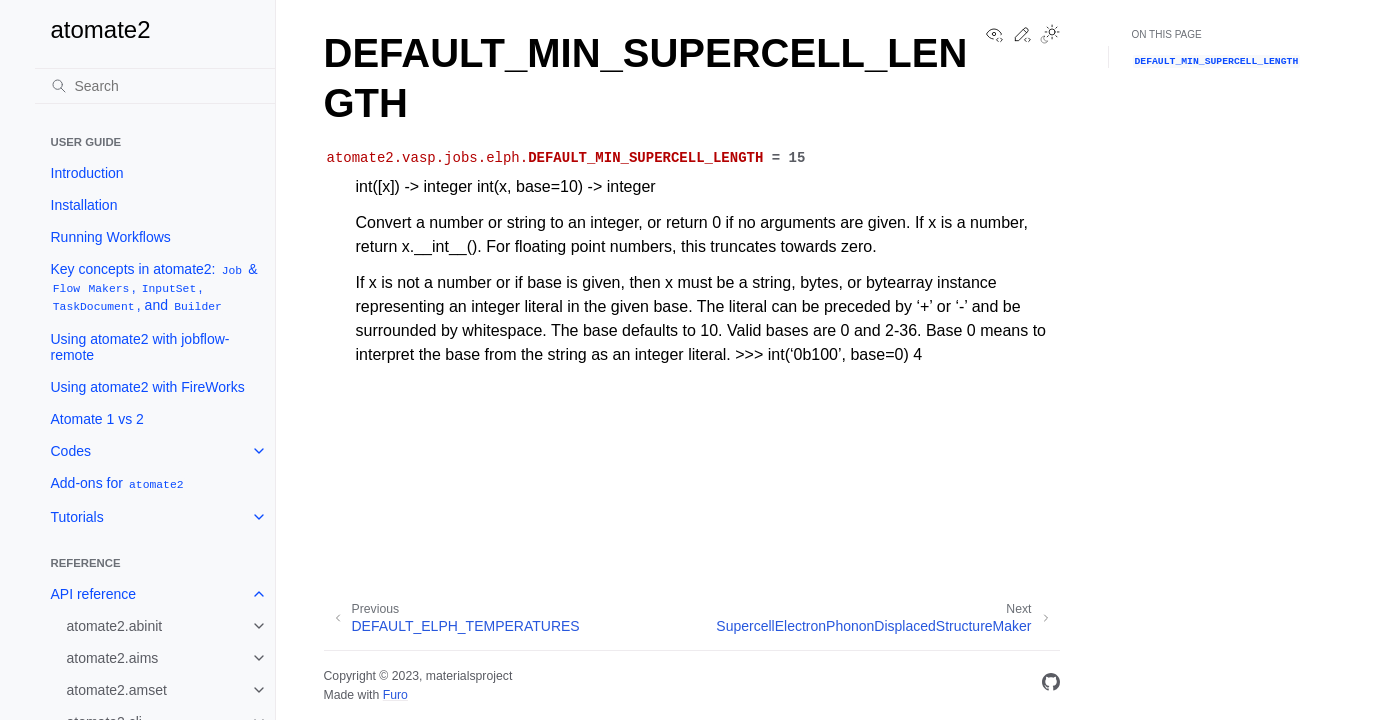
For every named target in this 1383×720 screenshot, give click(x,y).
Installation (84, 205)
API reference (94, 594)
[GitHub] (1051, 685)
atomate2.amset (117, 690)
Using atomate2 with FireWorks (148, 387)
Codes (71, 451)
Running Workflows (111, 237)
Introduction (87, 173)
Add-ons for (118, 483)
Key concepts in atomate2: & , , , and (154, 287)
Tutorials (77, 517)
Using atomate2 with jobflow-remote (140, 347)
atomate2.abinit (115, 626)
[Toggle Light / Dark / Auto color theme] (1050, 36)
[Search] (155, 86)
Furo (395, 695)
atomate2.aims (113, 658)
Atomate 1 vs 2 (97, 419)
